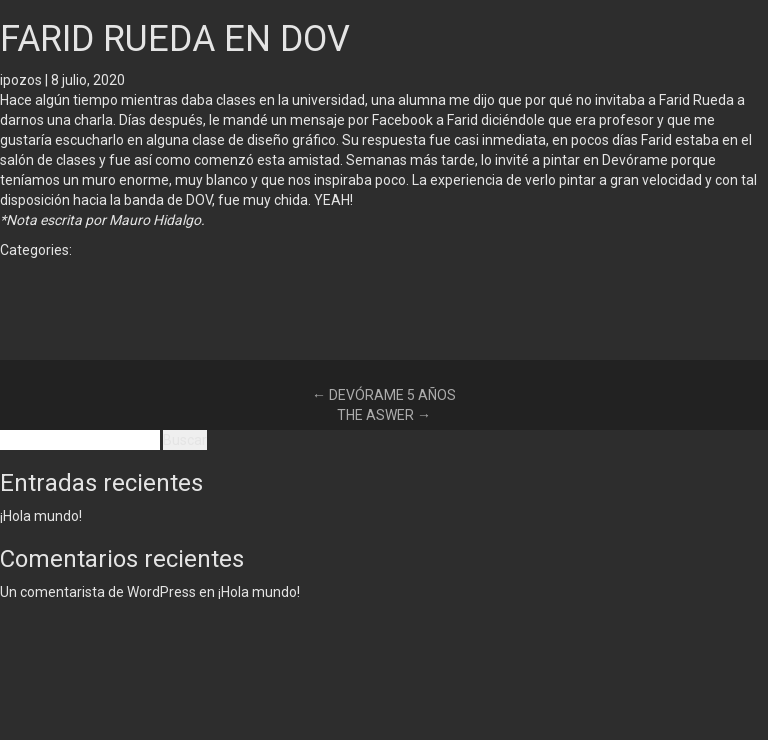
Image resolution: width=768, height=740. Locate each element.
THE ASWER (384, 415)
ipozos (21, 80)
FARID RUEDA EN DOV (175, 39)
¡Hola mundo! (41, 516)
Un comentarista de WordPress (98, 592)
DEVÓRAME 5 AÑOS (384, 395)
